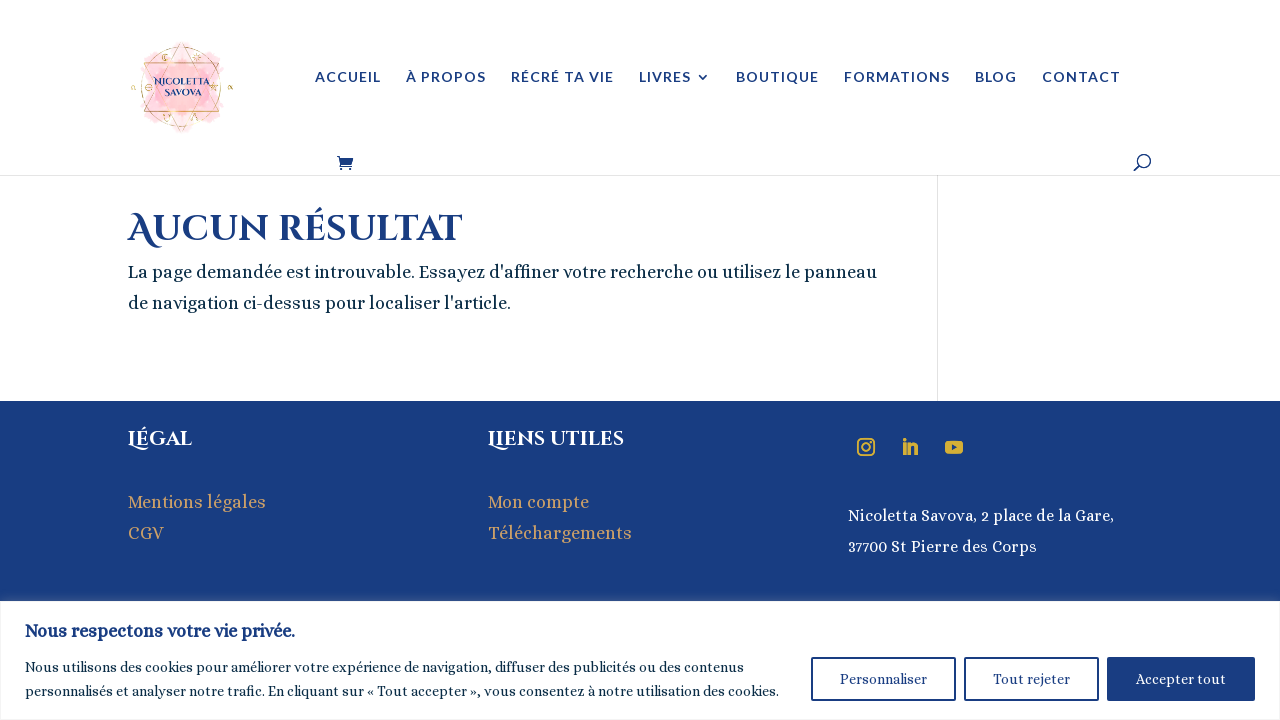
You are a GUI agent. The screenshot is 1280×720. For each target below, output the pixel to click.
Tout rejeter (1031, 679)
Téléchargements (560, 533)
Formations (897, 77)
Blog (996, 77)
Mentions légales (197, 502)
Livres (665, 77)
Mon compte (538, 502)
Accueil (348, 77)
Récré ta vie (562, 77)
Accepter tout (1181, 679)
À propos (446, 77)
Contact (1081, 77)
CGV (146, 533)
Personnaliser (883, 679)
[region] (640, 660)
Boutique (777, 77)
